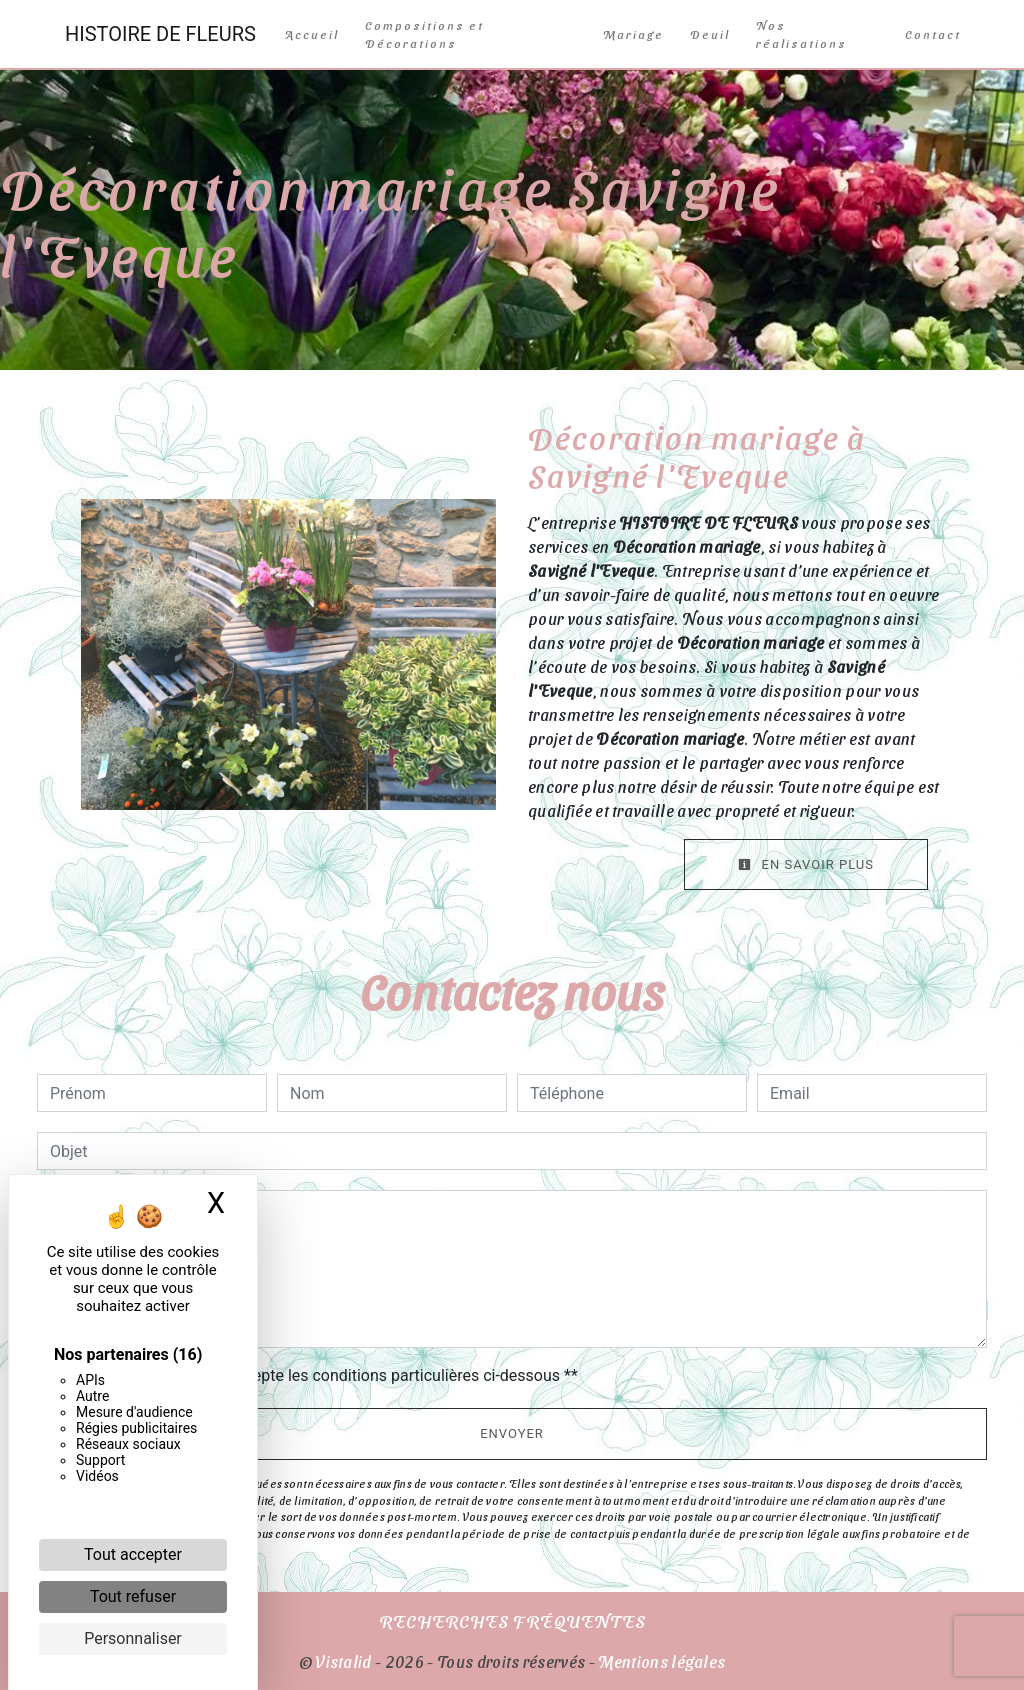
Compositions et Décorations (424, 34)
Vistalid (344, 1661)
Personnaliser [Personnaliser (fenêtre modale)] (133, 1638)
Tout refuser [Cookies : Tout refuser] (133, 1596)
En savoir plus (806, 864)
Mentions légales (660, 1661)
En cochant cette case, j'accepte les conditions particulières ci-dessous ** (317, 1375)
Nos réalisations (801, 34)
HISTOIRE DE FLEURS (160, 34)
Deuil (710, 34)
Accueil (312, 34)
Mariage (633, 34)
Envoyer (512, 1433)
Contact (933, 34)
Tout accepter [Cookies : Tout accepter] (133, 1554)
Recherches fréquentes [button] (512, 1620)
